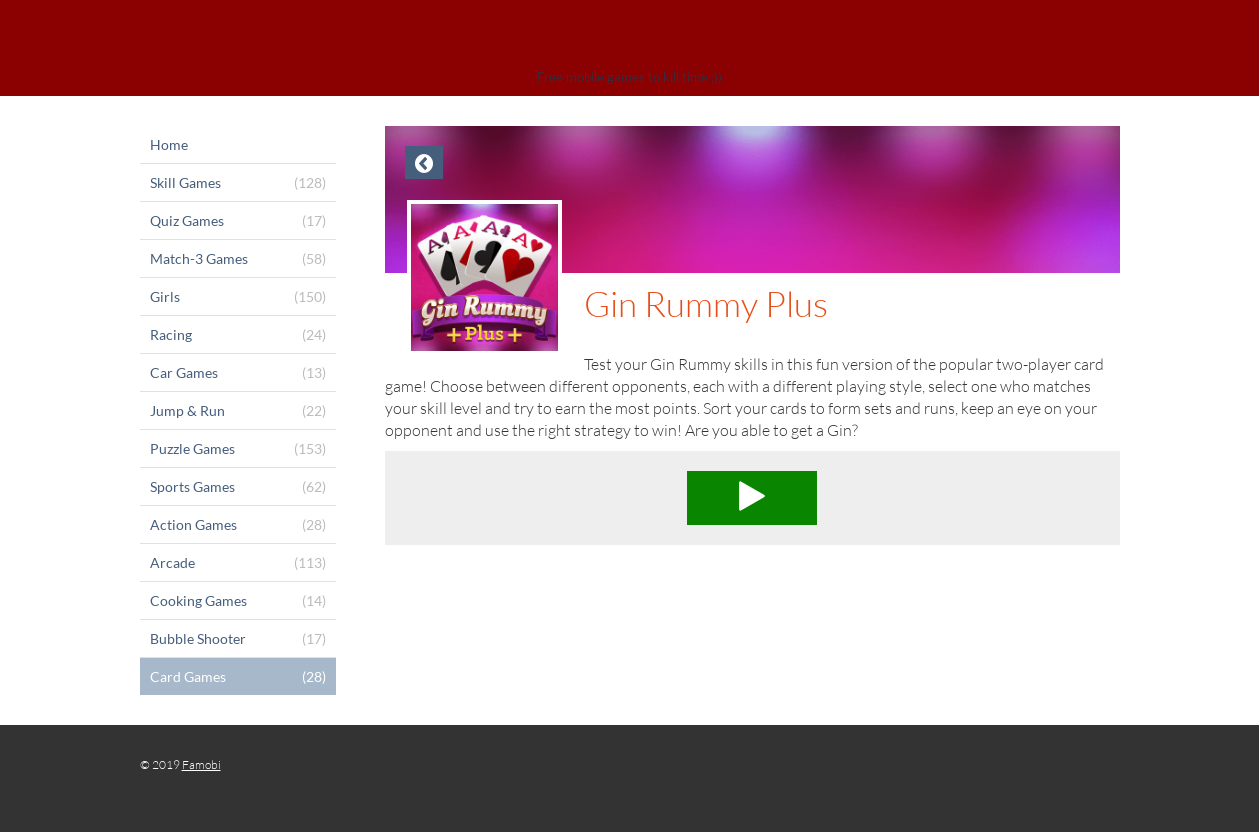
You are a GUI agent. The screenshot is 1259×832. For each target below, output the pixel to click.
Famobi (201, 764)
